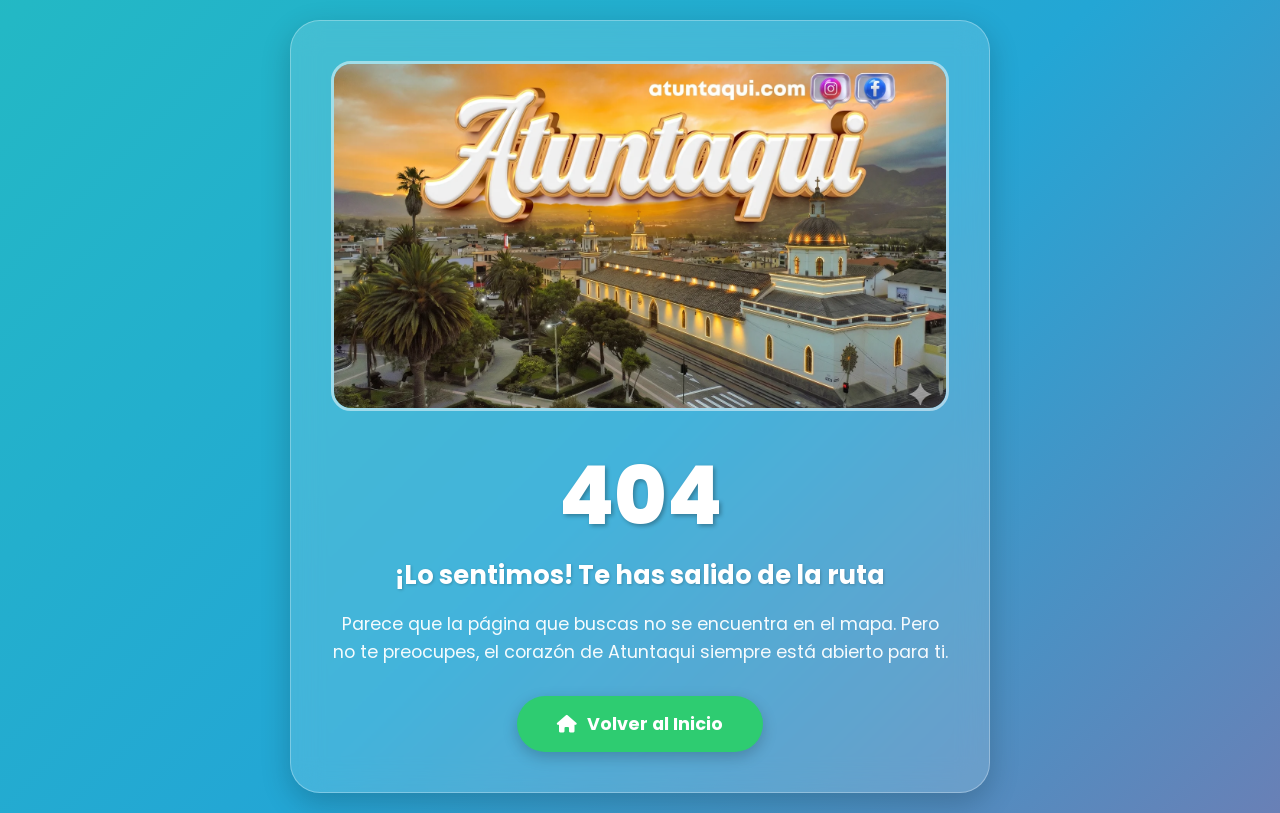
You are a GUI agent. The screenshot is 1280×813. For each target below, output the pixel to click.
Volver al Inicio (640, 724)
